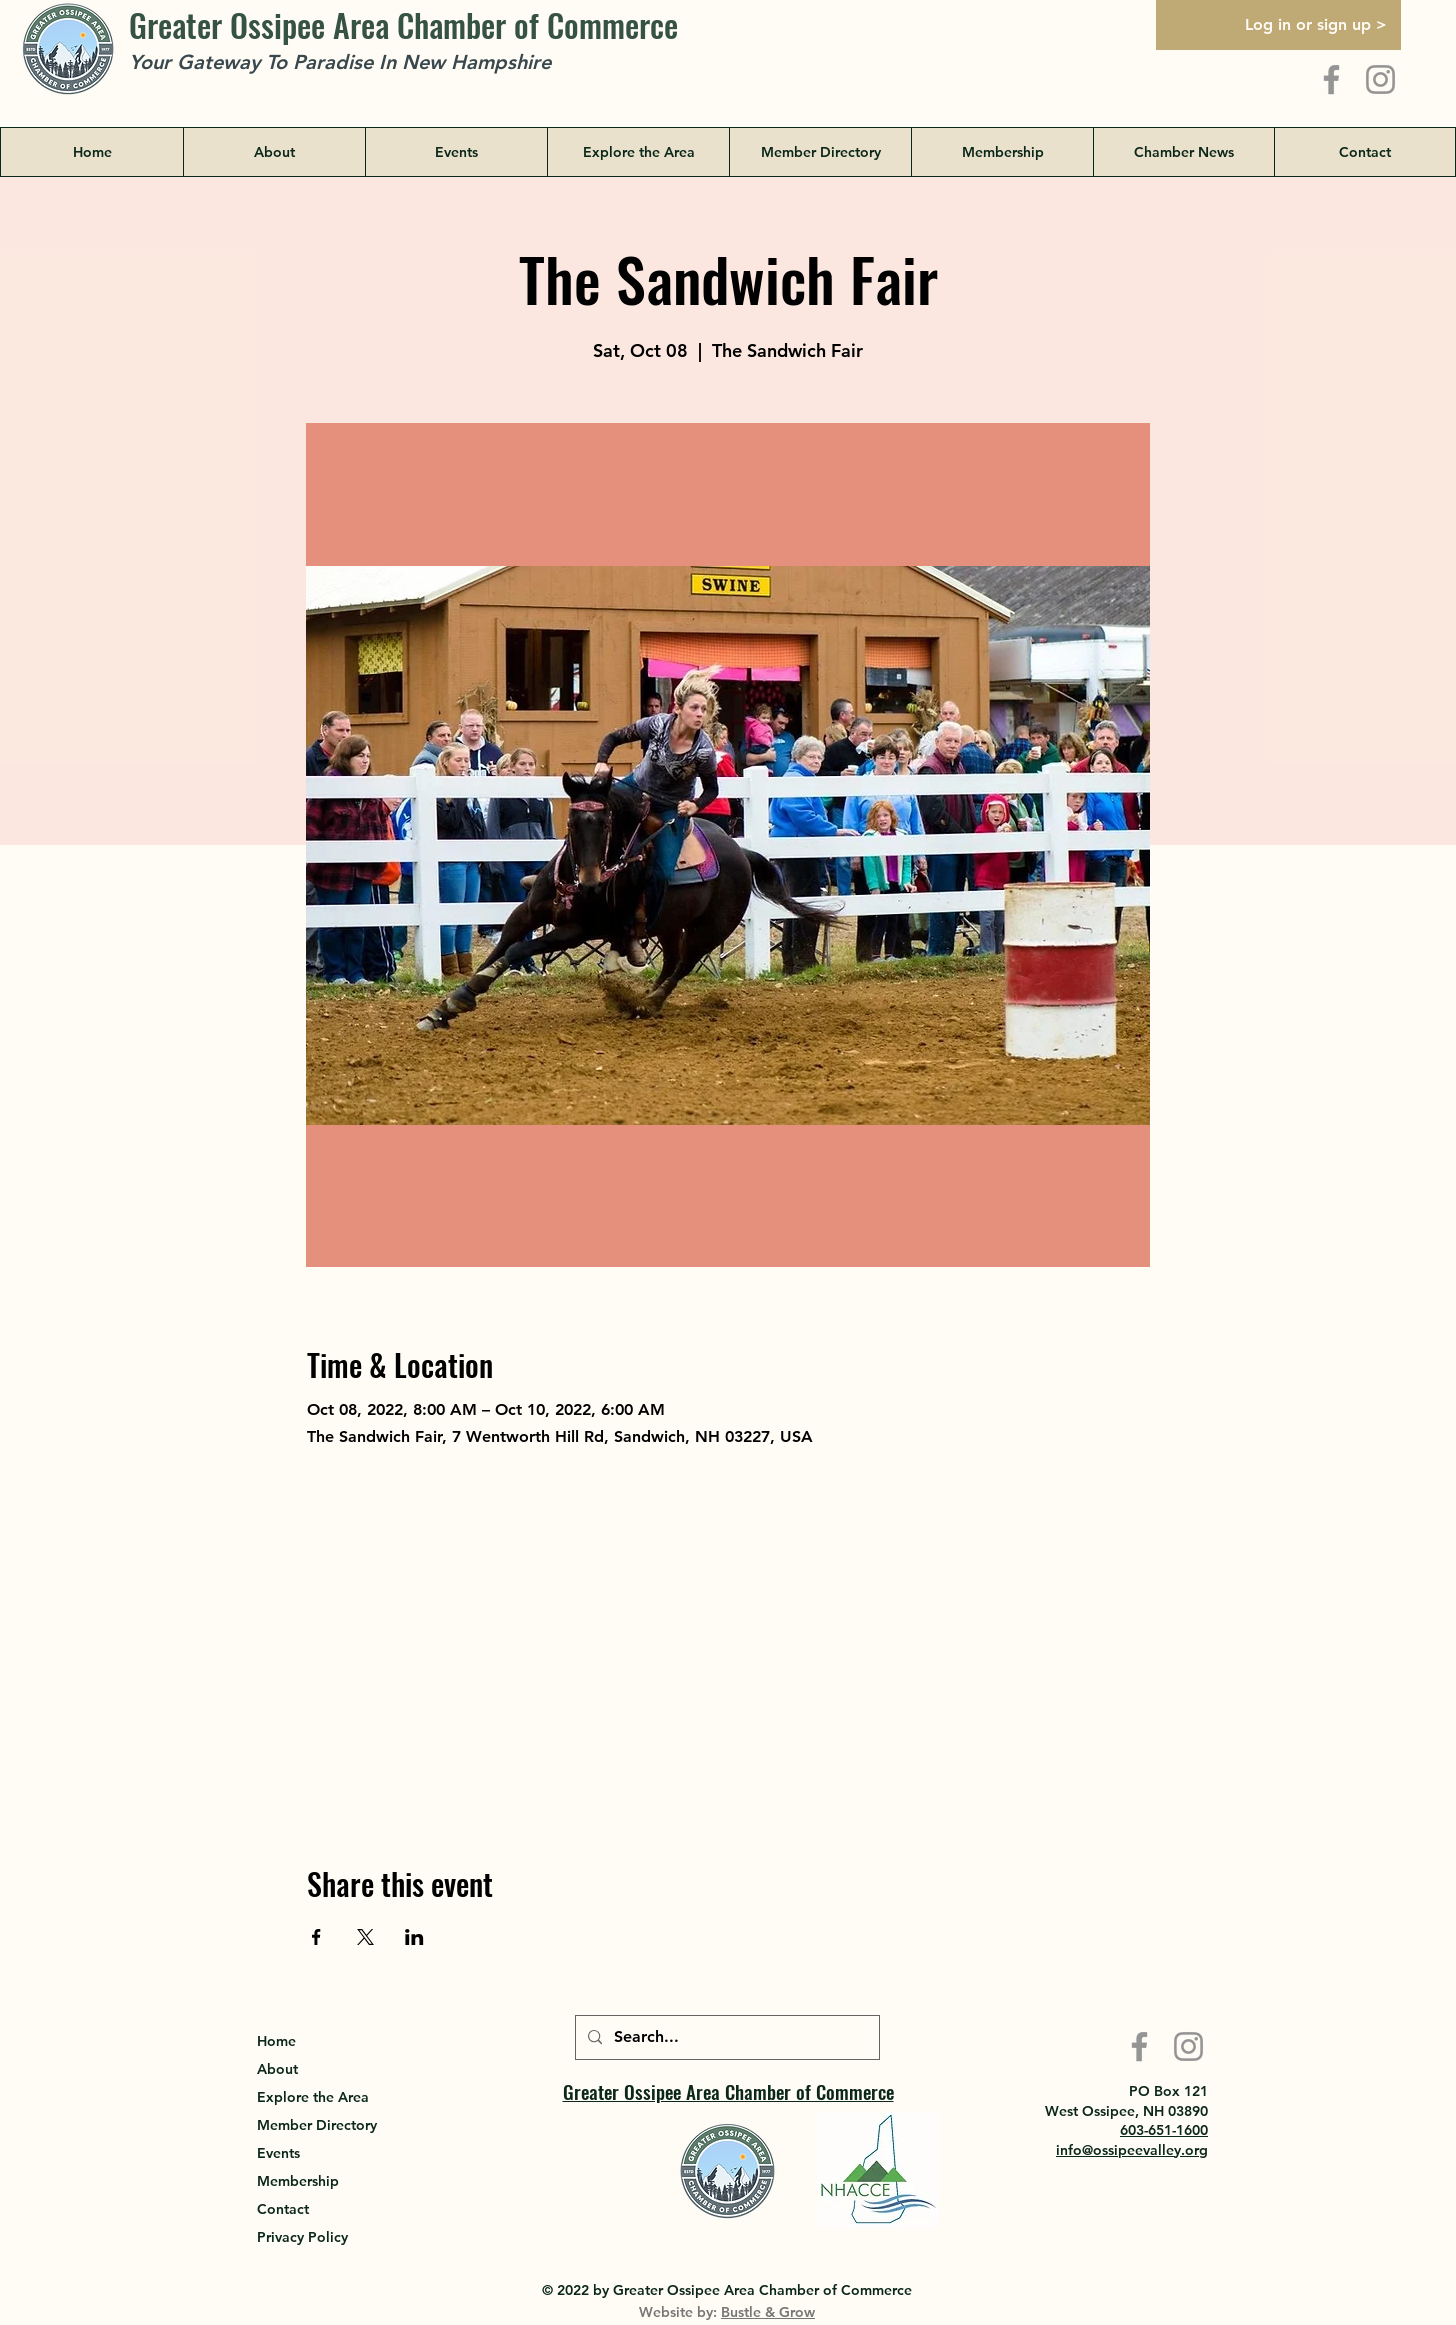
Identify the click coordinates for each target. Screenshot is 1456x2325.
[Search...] (725, 2037)
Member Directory (317, 2125)
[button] (638, 152)
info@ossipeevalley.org (1132, 2150)
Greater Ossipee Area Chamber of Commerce (403, 24)
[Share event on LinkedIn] (414, 1937)
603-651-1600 (1164, 2130)
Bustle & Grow (768, 2312)
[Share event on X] (365, 1937)
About (277, 2069)
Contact (283, 2209)
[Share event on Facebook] (316, 1937)
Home (276, 2041)
